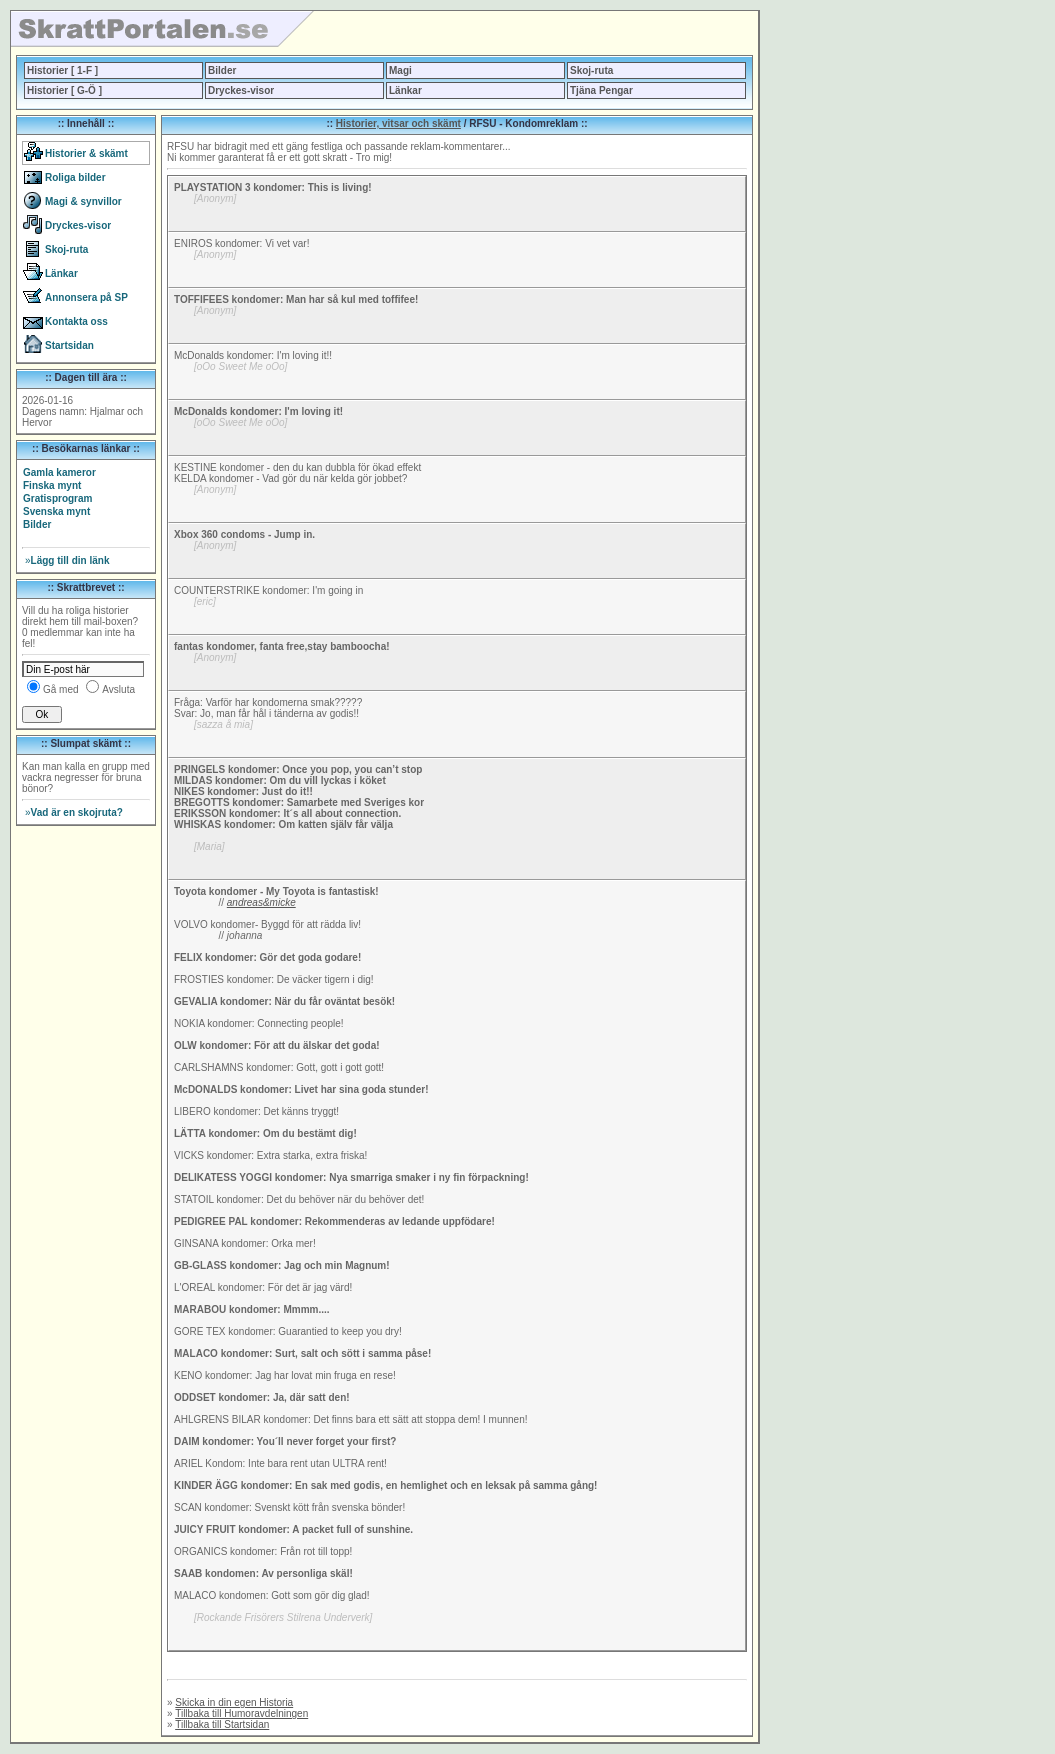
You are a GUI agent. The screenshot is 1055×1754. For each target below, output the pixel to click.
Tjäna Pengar (601, 90)
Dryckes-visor (241, 90)
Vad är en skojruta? (74, 812)
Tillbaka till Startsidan (222, 1724)
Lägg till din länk (67, 560)
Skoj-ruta (591, 70)
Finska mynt (52, 485)
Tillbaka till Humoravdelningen (241, 1713)
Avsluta (118, 689)
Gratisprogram (57, 498)
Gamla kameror (59, 472)
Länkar (405, 90)
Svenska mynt (56, 511)
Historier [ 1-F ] (62, 70)
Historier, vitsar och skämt (398, 123)
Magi (400, 70)
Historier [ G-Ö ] (64, 90)
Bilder (222, 70)
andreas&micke (261, 902)
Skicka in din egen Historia (234, 1702)
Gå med (61, 689)
